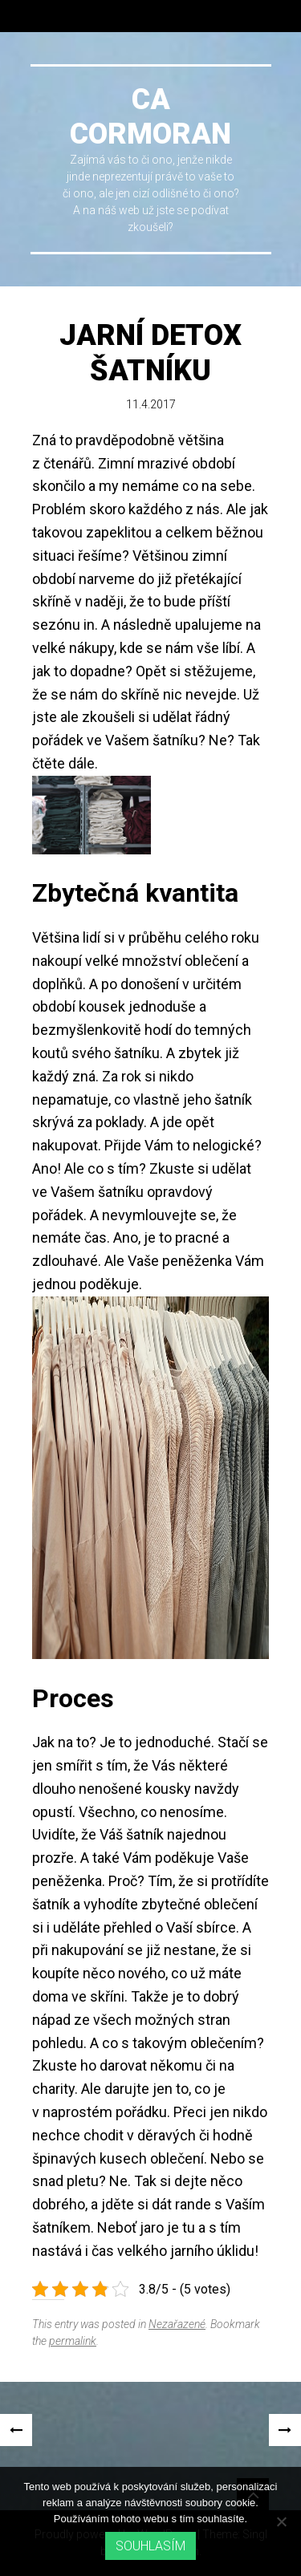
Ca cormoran (150, 117)
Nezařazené (176, 2324)
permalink (72, 2341)
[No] (281, 2521)
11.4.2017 (151, 404)
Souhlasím (150, 2546)
